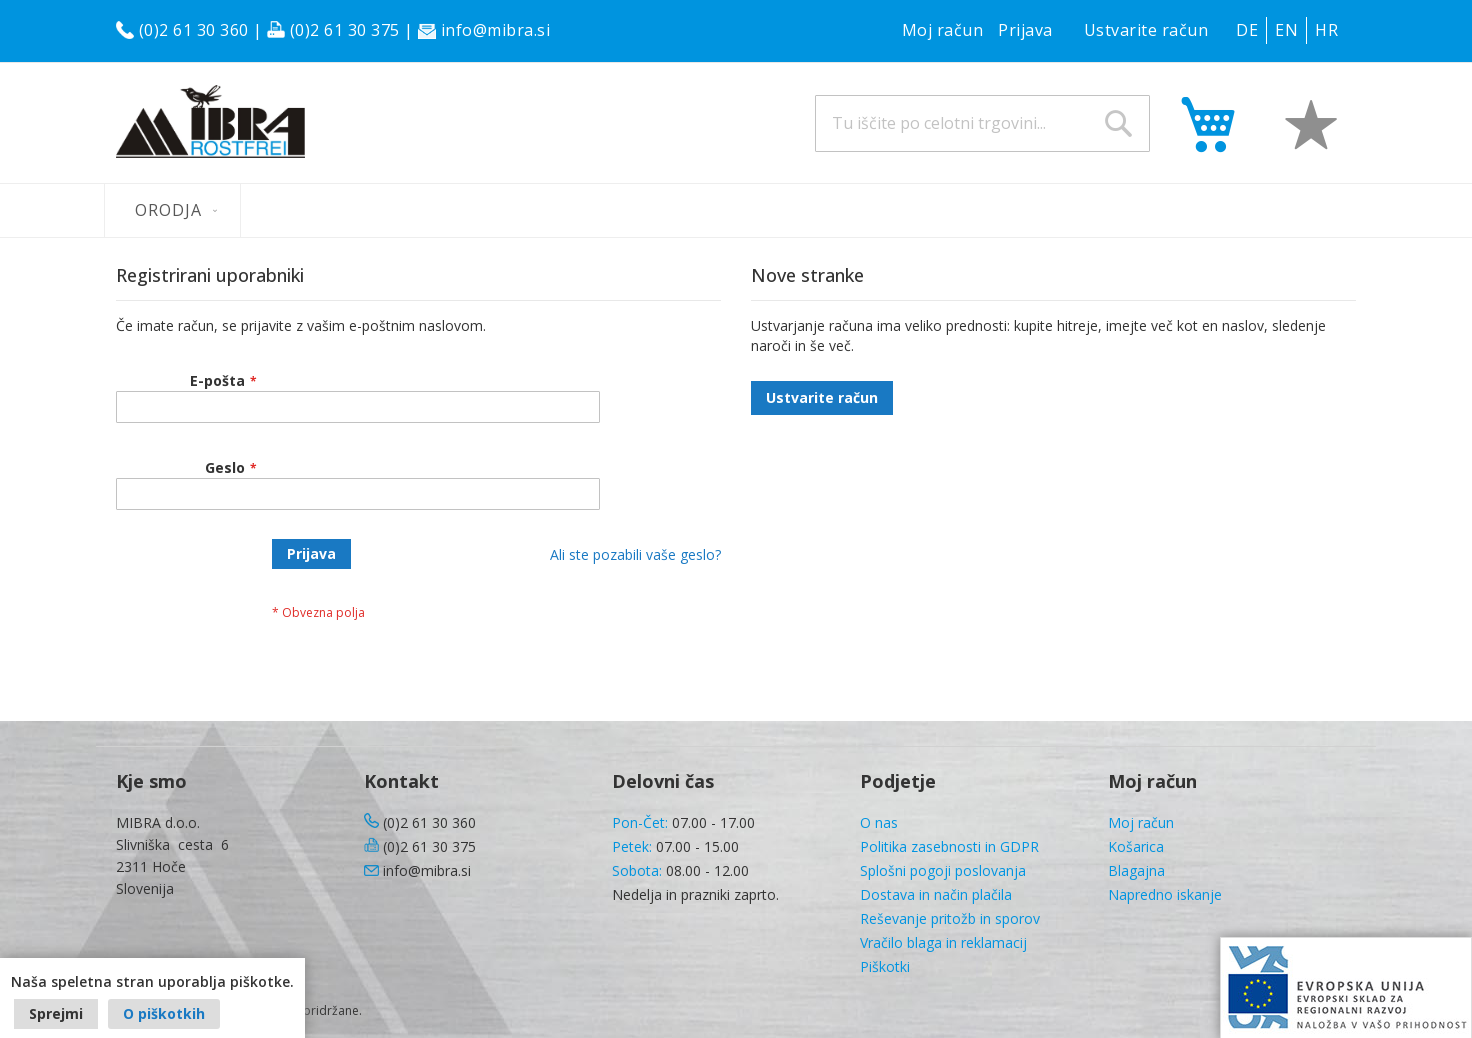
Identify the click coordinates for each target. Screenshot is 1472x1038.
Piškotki (885, 966)
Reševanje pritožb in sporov (950, 918)
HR (1326, 30)
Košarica (1136, 846)
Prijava (1025, 30)
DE (1247, 30)
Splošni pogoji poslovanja (943, 870)
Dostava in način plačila (936, 894)
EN (1286, 30)
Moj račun (943, 30)
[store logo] (210, 121)
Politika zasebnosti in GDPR (949, 846)
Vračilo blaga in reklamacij (943, 942)
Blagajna (1136, 870)
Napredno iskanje (1165, 894)
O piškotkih (164, 1013)
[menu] (736, 210)
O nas (879, 822)
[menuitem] (172, 210)
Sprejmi (56, 1013)
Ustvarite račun (1146, 30)
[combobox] (982, 123)
